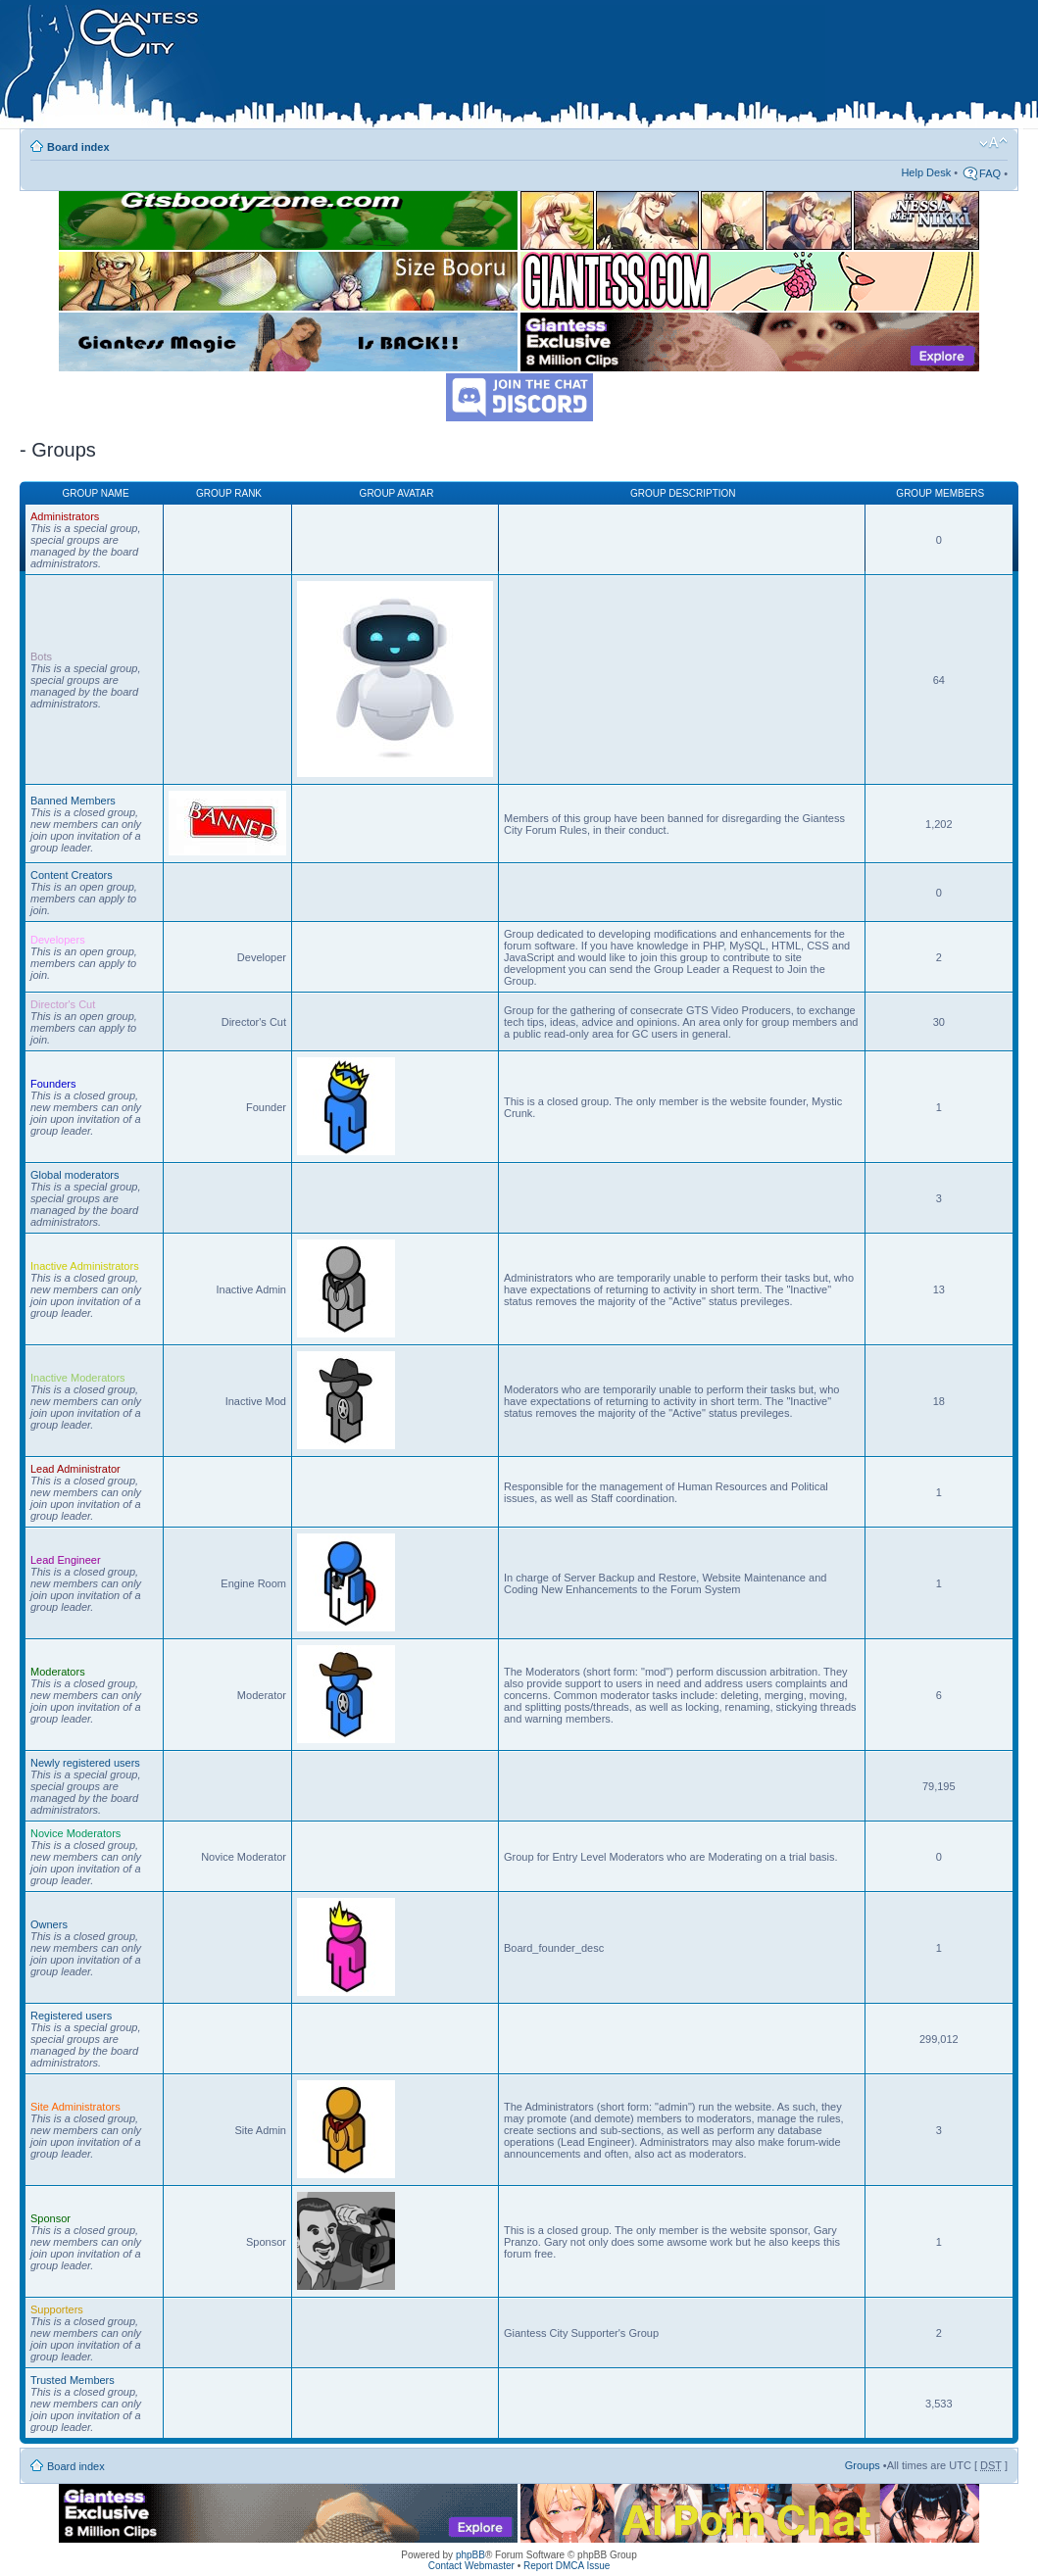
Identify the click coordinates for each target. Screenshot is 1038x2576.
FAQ (990, 173)
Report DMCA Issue (566, 2565)
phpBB (470, 2555)
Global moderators (75, 1175)
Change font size (993, 143)
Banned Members (73, 800)
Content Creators (71, 875)
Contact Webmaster (471, 2565)
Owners (49, 1924)
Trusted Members (72, 2380)
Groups (862, 2465)
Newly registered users (85, 1763)
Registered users (71, 2015)
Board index (78, 147)
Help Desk (926, 172)
